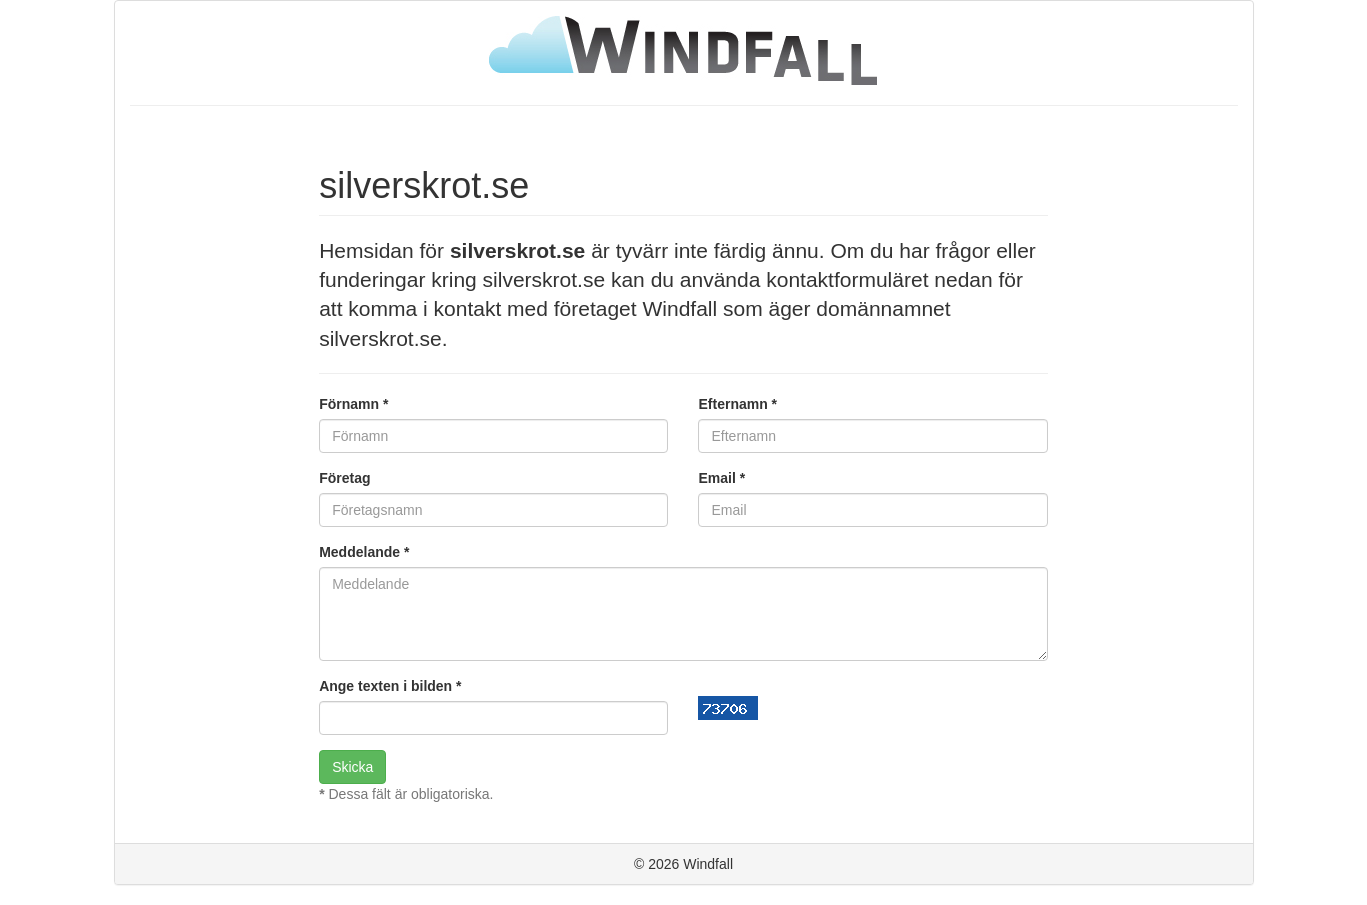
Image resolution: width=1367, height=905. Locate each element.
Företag (344, 478)
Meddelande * (364, 552)
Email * (721, 478)
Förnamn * (353, 404)
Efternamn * (737, 404)
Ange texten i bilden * (390, 686)
